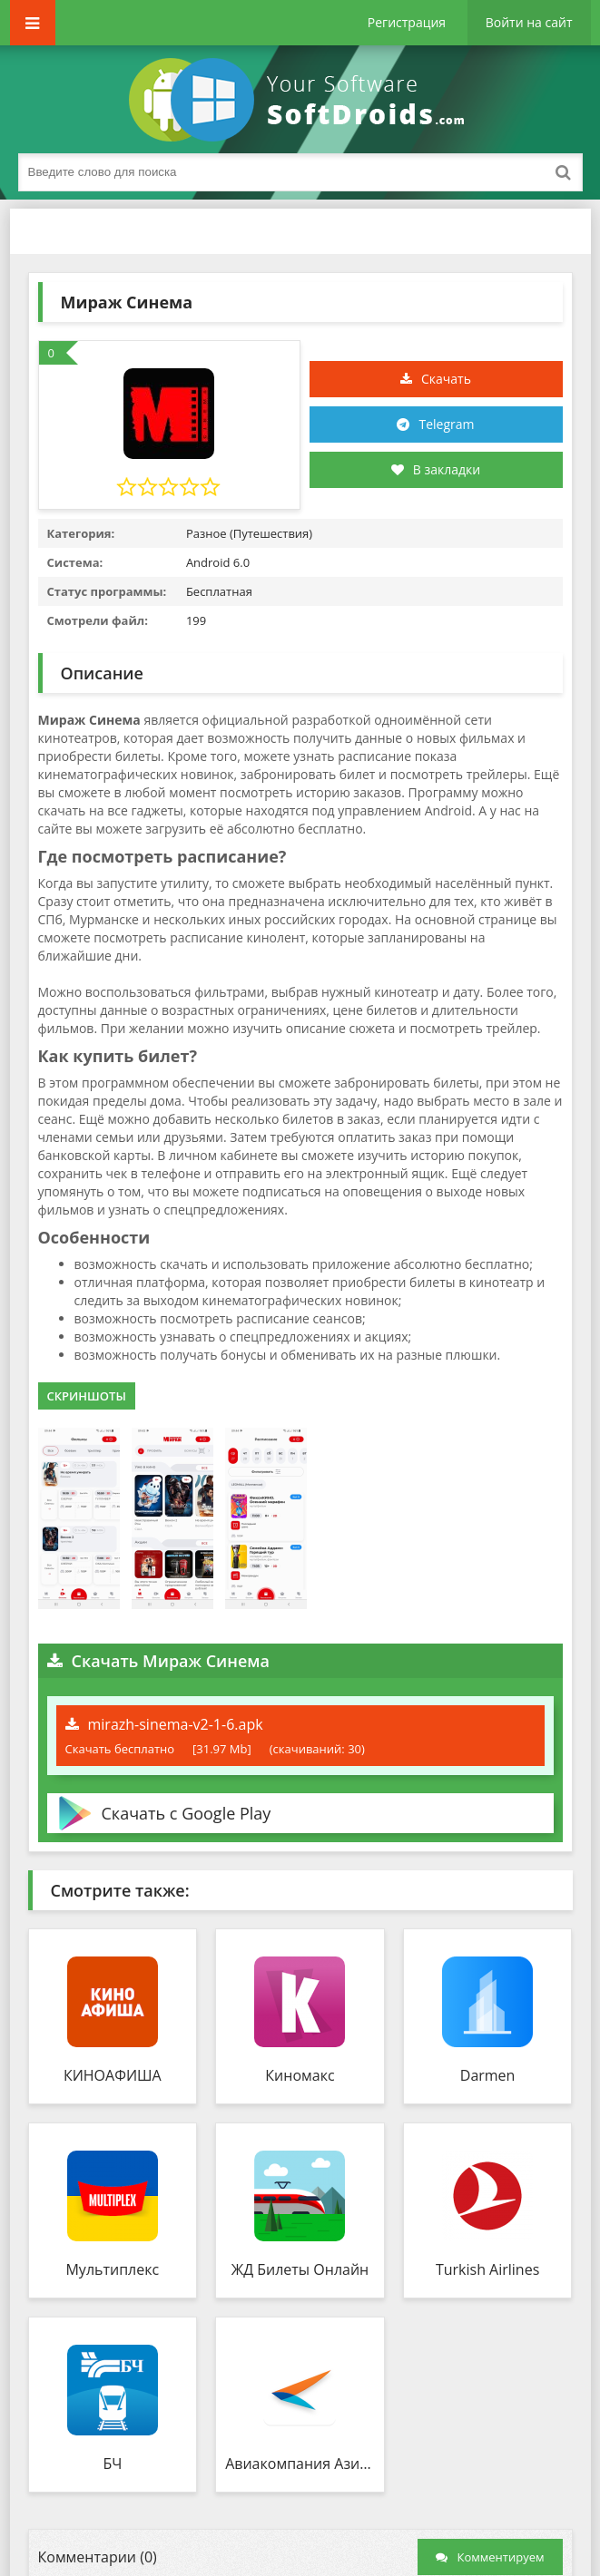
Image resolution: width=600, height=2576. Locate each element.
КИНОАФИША (113, 2075)
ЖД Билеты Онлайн (300, 2269)
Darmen (488, 2075)
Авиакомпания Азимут (300, 2464)
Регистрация (407, 22)
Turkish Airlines (487, 2269)
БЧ (112, 2464)
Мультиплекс (112, 2269)
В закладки (435, 469)
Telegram (446, 424)
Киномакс (299, 2075)
